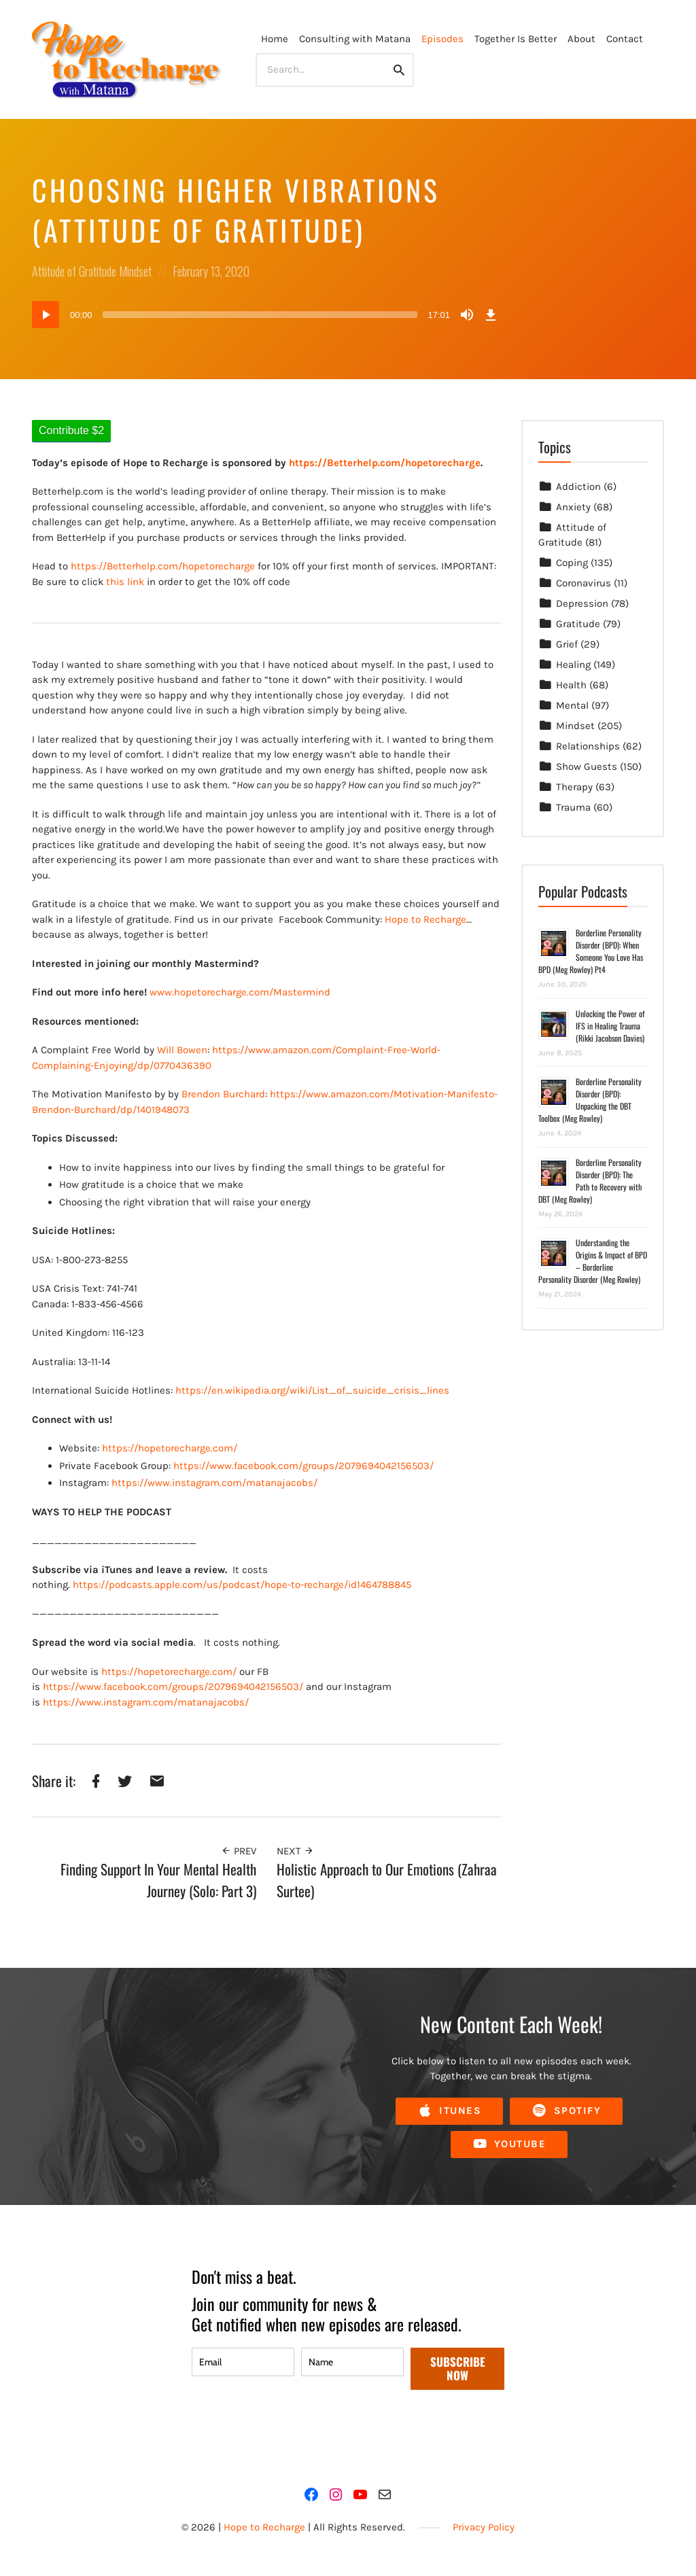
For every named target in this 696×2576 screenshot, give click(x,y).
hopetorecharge (218, 566)
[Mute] (467, 314)
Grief (567, 644)
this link (125, 582)
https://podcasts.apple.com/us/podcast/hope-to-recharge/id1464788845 (242, 1584)
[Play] (45, 314)
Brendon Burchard (223, 1094)
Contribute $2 (71, 430)
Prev (238, 1851)
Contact (624, 39)
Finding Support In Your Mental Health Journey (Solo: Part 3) (158, 1879)
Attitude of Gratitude (74, 271)
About (581, 39)
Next (295, 1851)
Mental (572, 705)
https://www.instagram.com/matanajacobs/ (214, 1483)
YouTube (509, 2144)
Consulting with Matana (355, 39)
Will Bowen (182, 1050)
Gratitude (578, 624)
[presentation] (295, 2429)
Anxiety (573, 507)
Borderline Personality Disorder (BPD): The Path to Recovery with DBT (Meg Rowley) (590, 1181)
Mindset (135, 271)
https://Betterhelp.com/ (126, 566)
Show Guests (586, 766)
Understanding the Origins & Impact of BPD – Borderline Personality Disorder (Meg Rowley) (592, 1261)
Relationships (588, 746)
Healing (573, 664)
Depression (582, 603)
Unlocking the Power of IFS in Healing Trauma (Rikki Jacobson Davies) (610, 1026)
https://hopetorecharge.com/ (169, 1448)
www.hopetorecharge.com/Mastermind (240, 992)
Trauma (573, 807)
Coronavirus (583, 583)
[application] (266, 314)
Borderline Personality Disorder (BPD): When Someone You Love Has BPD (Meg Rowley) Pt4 (590, 951)
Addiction (578, 486)
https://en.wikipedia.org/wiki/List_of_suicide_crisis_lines (312, 1390)
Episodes (442, 39)
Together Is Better (515, 39)
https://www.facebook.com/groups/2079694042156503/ (303, 1466)
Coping (572, 563)
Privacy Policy (484, 2527)
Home (274, 39)
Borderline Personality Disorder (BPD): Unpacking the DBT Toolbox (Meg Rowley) (590, 1100)
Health (571, 685)
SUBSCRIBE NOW (457, 2368)
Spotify (566, 2111)
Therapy (574, 787)
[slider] (260, 314)
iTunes (449, 2111)
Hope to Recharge (425, 919)
